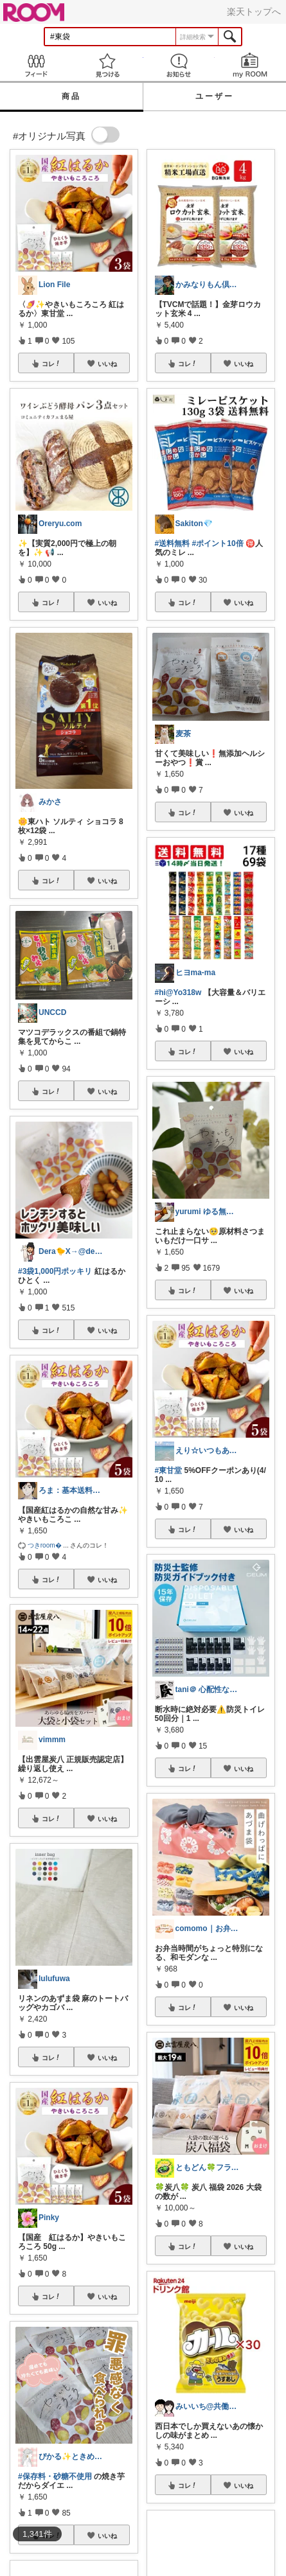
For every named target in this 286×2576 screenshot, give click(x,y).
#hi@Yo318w (178, 992)
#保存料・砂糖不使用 (55, 2476)
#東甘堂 (169, 1470)
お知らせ (179, 65)
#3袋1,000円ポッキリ (55, 1271)
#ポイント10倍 (218, 543)
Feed (35, 65)
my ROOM (250, 65)
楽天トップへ (254, 11)
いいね (107, 363)
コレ (51, 363)
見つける (107, 65)
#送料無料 (172, 543)
